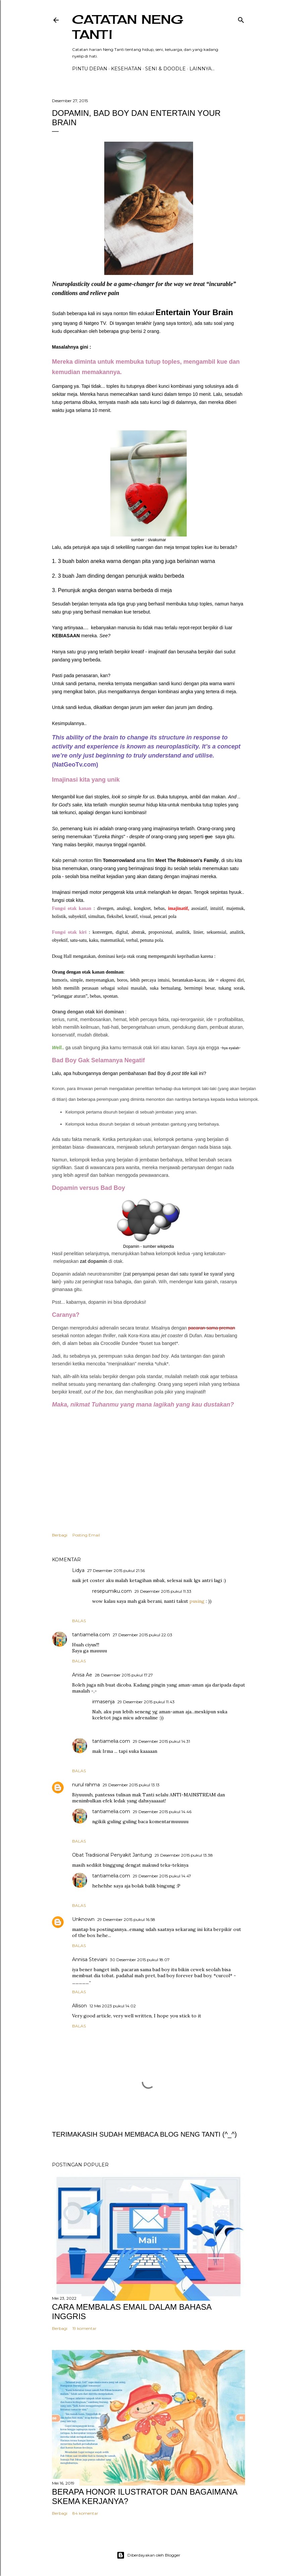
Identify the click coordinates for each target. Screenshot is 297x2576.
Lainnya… (202, 69)
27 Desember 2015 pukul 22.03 (142, 1634)
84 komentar (85, 2513)
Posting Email (86, 1534)
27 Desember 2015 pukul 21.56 (116, 1570)
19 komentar (84, 2328)
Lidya (78, 1570)
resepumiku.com (112, 1591)
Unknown (83, 1919)
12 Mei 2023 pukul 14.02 (113, 2005)
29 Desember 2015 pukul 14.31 (161, 1741)
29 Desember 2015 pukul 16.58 (126, 1919)
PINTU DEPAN (89, 69)
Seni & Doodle (165, 69)
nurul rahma (86, 1785)
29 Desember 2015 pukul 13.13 (131, 1784)
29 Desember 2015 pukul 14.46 (162, 1811)
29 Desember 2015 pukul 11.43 (146, 1701)
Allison (79, 2006)
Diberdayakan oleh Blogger (148, 2555)
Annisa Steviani (89, 1959)
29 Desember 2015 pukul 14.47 (162, 1875)
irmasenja (103, 1702)
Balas (79, 1620)
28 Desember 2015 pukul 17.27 (124, 1674)
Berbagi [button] (59, 1534)
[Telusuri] (241, 18)
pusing (196, 1601)
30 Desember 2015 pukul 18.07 (140, 1959)
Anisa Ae (82, 1675)
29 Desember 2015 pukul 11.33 (162, 1591)
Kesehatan (126, 69)
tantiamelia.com (91, 1635)
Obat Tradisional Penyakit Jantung (112, 1855)
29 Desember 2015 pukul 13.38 (184, 1855)
